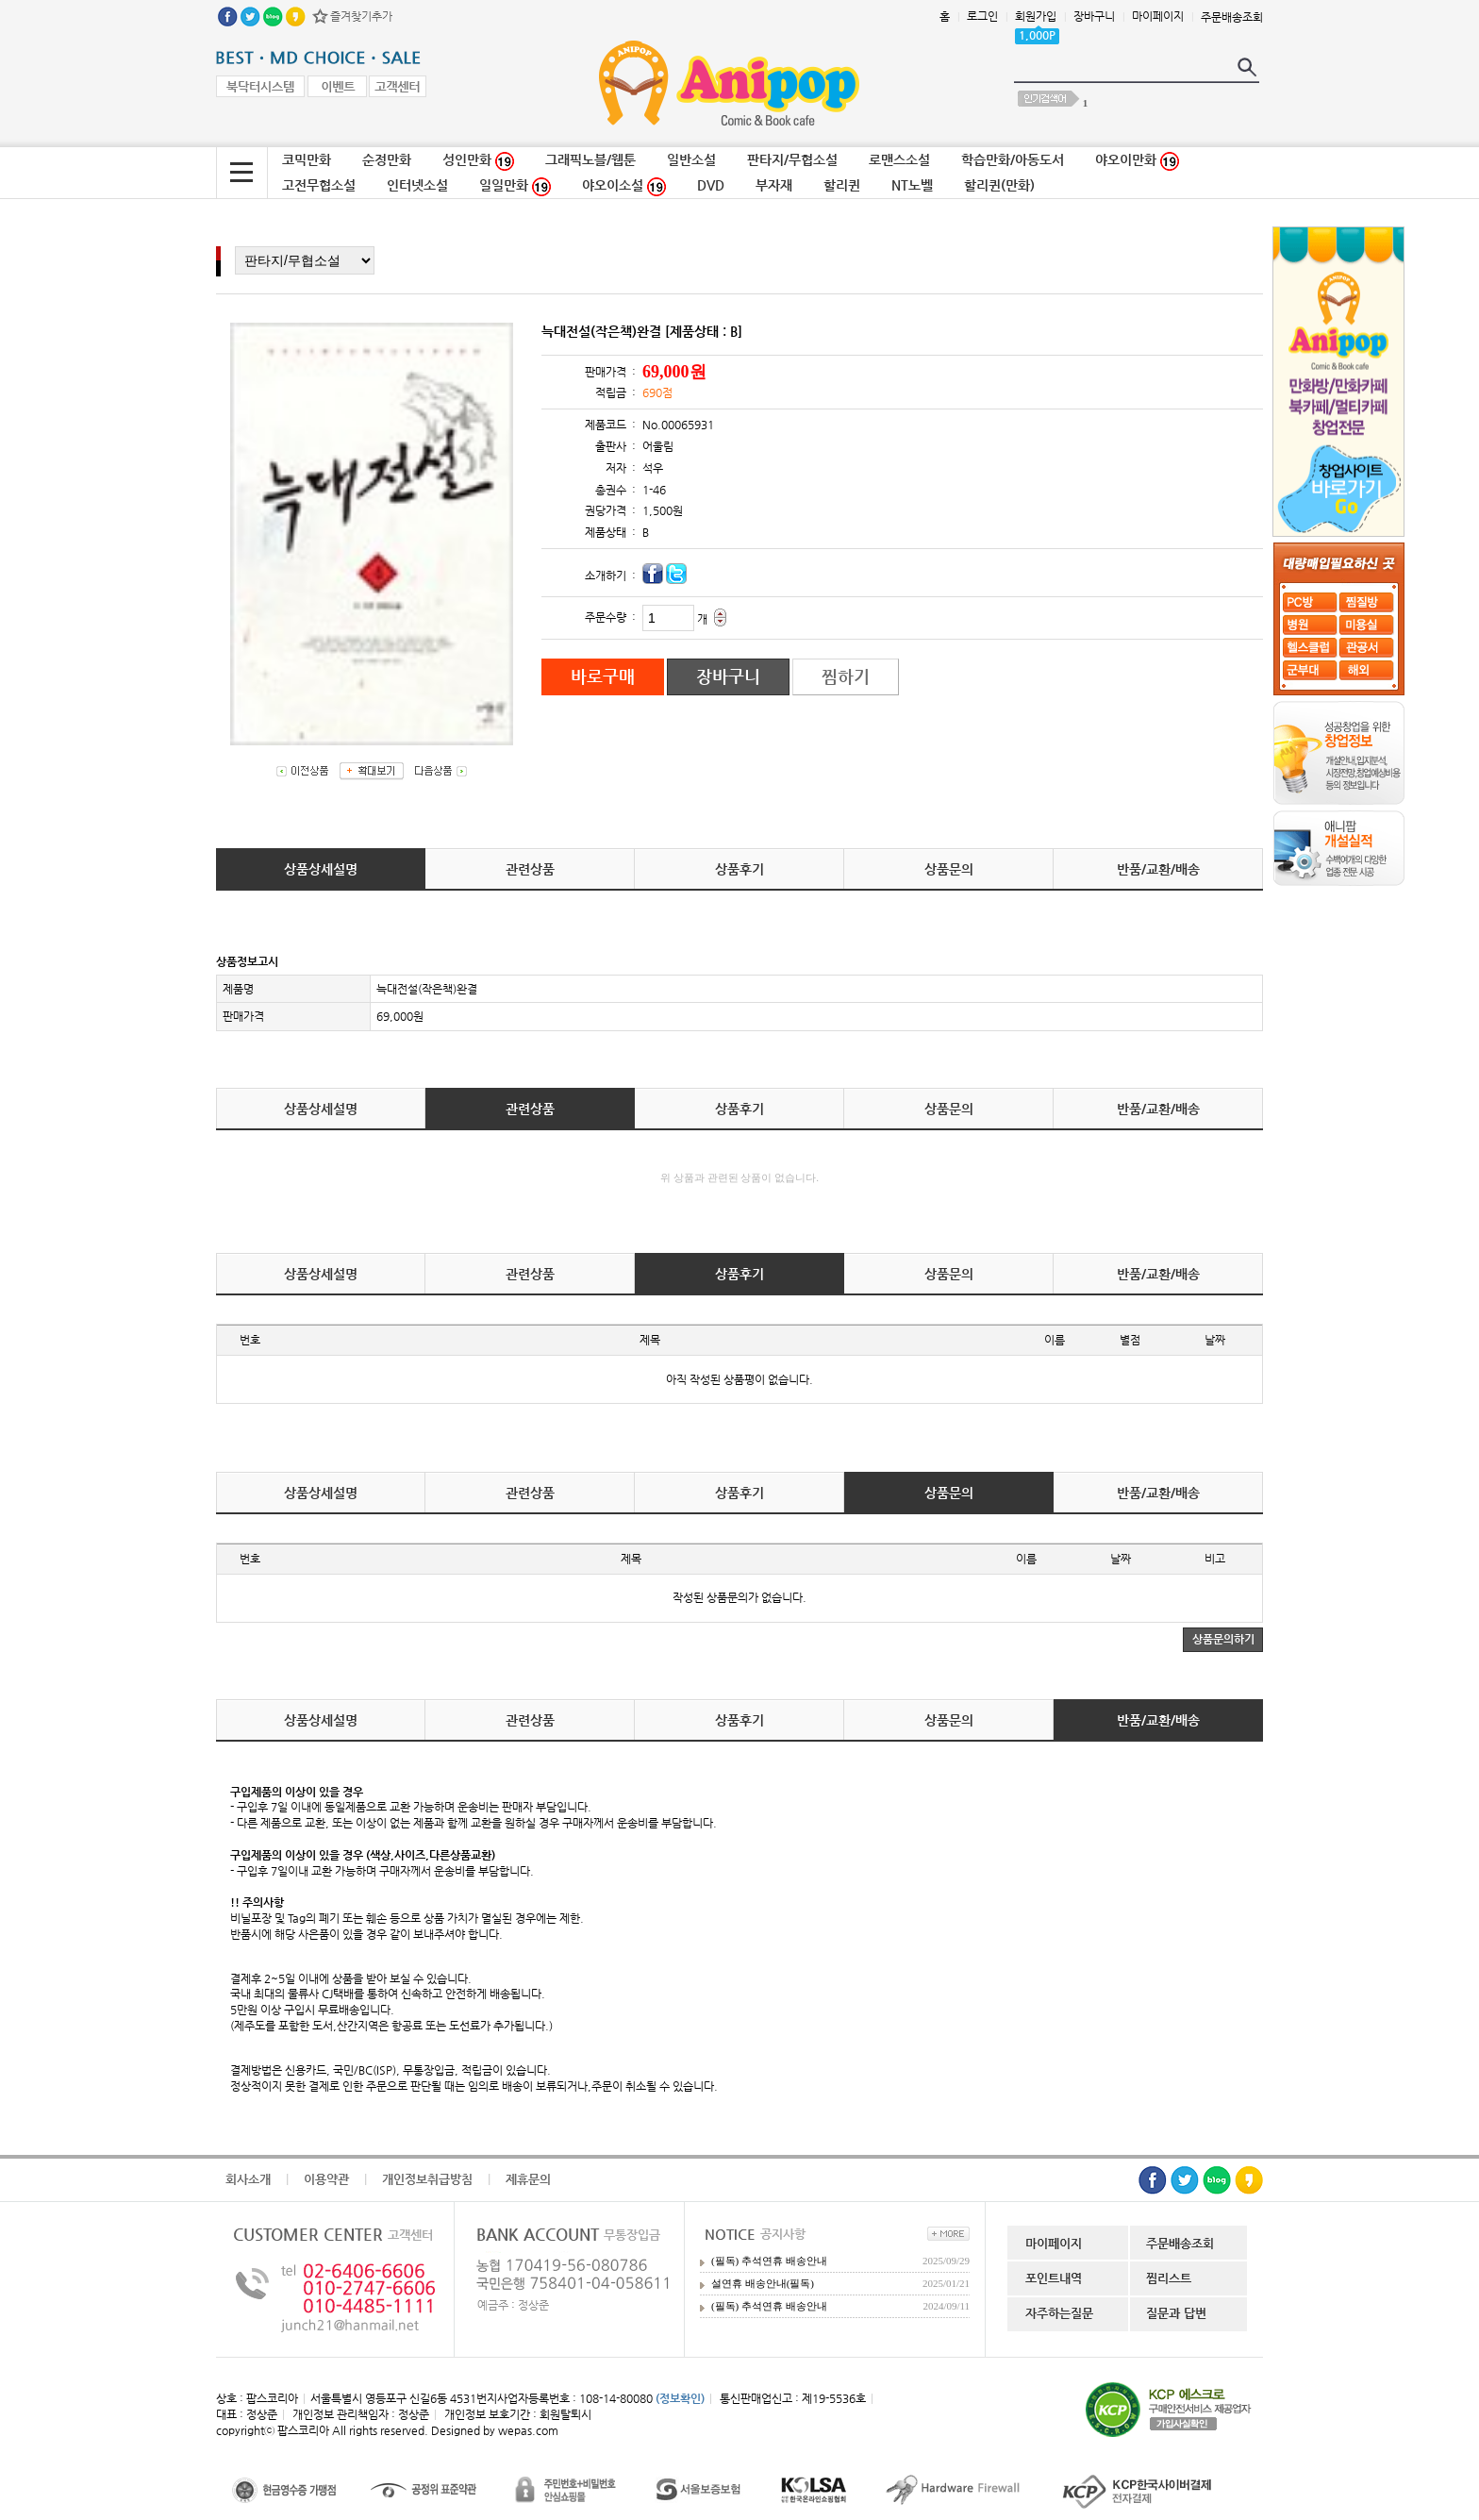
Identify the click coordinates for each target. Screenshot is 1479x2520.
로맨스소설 (899, 159)
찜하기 (846, 676)
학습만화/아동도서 (1012, 159)
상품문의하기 (1223, 1638)
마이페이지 (1158, 16)
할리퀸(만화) (999, 184)
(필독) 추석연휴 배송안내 (769, 2260)
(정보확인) (680, 2398)
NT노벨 (912, 184)
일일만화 (515, 186)
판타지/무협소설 (792, 159)
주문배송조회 (1232, 17)
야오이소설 (624, 186)
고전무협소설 (319, 184)
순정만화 (386, 159)
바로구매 (603, 676)
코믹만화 (306, 159)
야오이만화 (1137, 161)
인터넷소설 (417, 184)
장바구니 (1094, 16)
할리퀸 (841, 184)
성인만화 (478, 161)
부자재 (774, 184)
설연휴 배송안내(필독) (762, 2283)
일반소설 (691, 159)
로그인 (982, 16)
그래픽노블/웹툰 (590, 159)
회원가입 (1035, 16)
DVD (710, 184)
